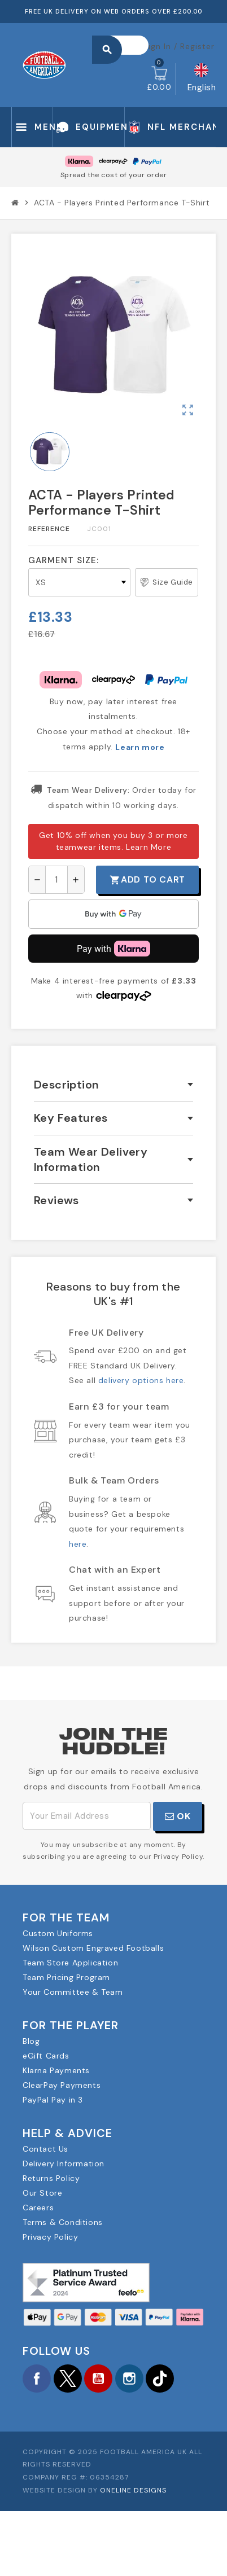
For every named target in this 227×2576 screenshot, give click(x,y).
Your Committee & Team (73, 1992)
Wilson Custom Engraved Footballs (93, 1948)
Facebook (37, 2378)
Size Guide (166, 582)
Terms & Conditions (63, 2222)
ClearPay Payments (62, 2085)
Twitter (68, 2378)
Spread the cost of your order (113, 174)
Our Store (42, 2193)
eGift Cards (46, 2056)
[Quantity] (56, 879)
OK (177, 1816)
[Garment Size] (79, 582)
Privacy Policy (50, 2237)
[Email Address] (87, 1816)
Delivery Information (63, 2163)
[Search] (126, 45)
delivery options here (141, 1380)
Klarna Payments (56, 2070)
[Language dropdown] (201, 79)
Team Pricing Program (66, 1977)
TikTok (160, 2378)
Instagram (129, 2378)
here (77, 1544)
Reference (49, 528)
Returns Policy (51, 2178)
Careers (38, 2207)
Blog (31, 2041)
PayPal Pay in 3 (53, 2100)
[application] (113, 914)
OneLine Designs (133, 2490)
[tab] (113, 1085)
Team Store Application (70, 1963)
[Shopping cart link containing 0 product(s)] (159, 79)
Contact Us (45, 2149)
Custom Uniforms (58, 1933)
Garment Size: (63, 560)
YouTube (98, 2378)
